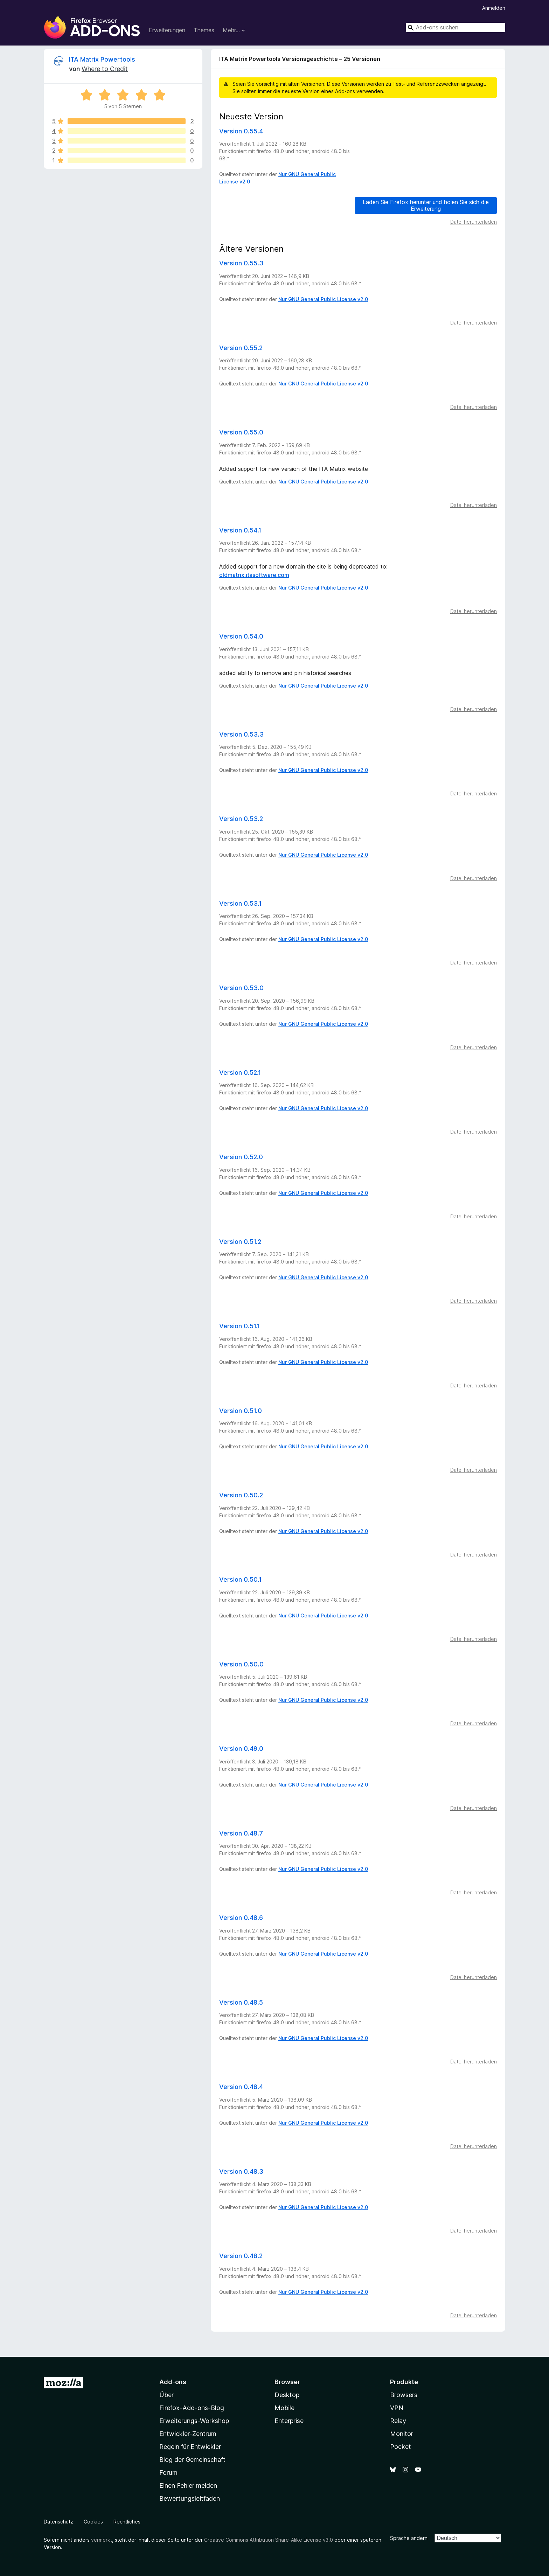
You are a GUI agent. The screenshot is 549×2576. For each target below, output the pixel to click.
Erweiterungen (167, 30)
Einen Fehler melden (188, 2485)
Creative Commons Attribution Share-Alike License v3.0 (268, 2540)
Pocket (400, 2446)
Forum (168, 2472)
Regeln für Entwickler (190, 2446)
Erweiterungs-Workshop (194, 2420)
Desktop (286, 2395)
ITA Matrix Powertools (102, 59)
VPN (396, 2407)
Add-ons (172, 2382)
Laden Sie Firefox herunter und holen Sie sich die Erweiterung (426, 205)
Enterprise (289, 2420)
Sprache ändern (409, 2538)
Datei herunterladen (473, 222)
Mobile (284, 2407)
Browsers (403, 2395)
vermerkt (101, 2540)
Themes (204, 30)
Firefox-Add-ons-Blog (191, 2407)
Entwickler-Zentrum (187, 2433)
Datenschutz (58, 2522)
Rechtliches (126, 2522)
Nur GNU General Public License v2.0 (323, 299)
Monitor (401, 2433)
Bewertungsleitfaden (189, 2498)
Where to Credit (105, 68)
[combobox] (455, 27)
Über (166, 2395)
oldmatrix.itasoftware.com (254, 574)
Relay (398, 2420)
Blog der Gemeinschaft (192, 2459)
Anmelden (493, 8)
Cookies (93, 2522)
